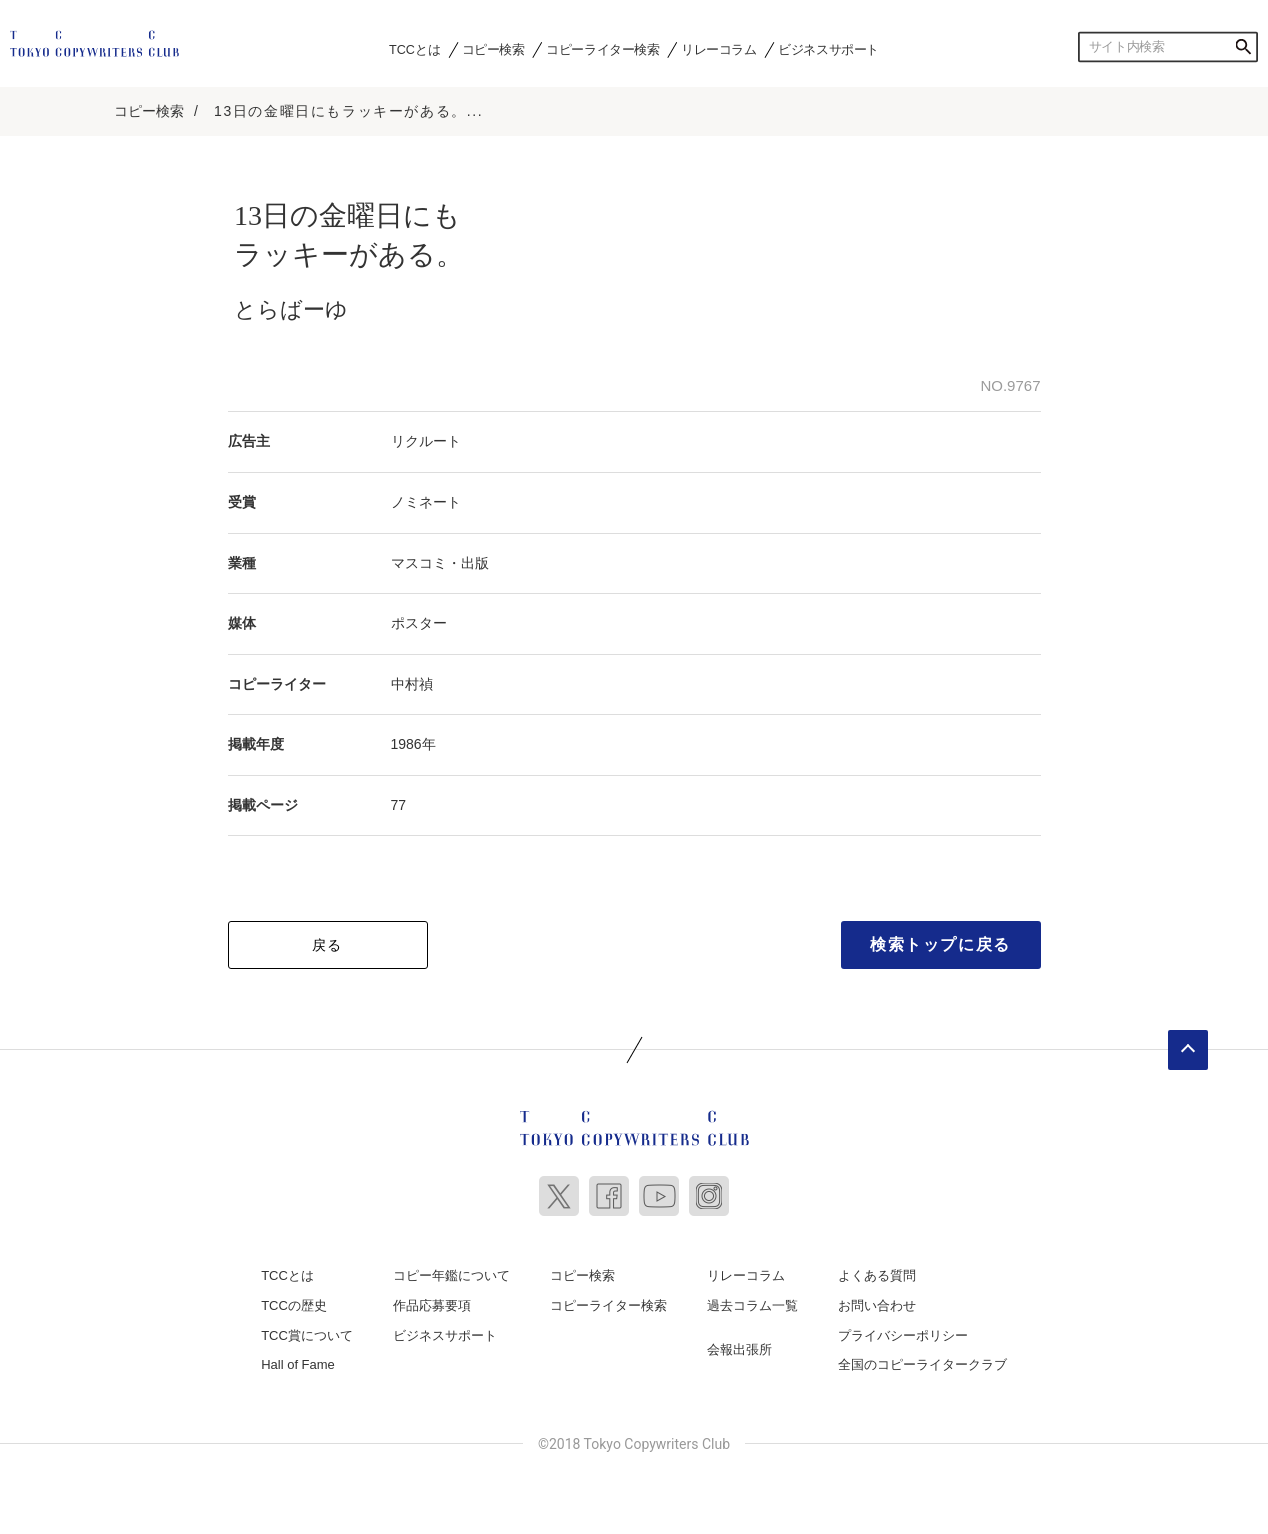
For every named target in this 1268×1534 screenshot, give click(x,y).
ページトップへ (1188, 1050)
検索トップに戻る (940, 944)
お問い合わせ (877, 1305)
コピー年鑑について (451, 1275)
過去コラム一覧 (752, 1305)
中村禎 (412, 684)
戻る (327, 945)
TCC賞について (307, 1335)
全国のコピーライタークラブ (922, 1364)
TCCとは (414, 49)
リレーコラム (719, 49)
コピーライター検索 (602, 49)
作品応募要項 (432, 1305)
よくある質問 (877, 1275)
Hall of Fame (298, 1364)
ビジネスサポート (828, 49)
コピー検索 (493, 49)
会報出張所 (739, 1349)
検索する (1243, 47)
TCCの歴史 (294, 1305)
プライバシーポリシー (903, 1335)
